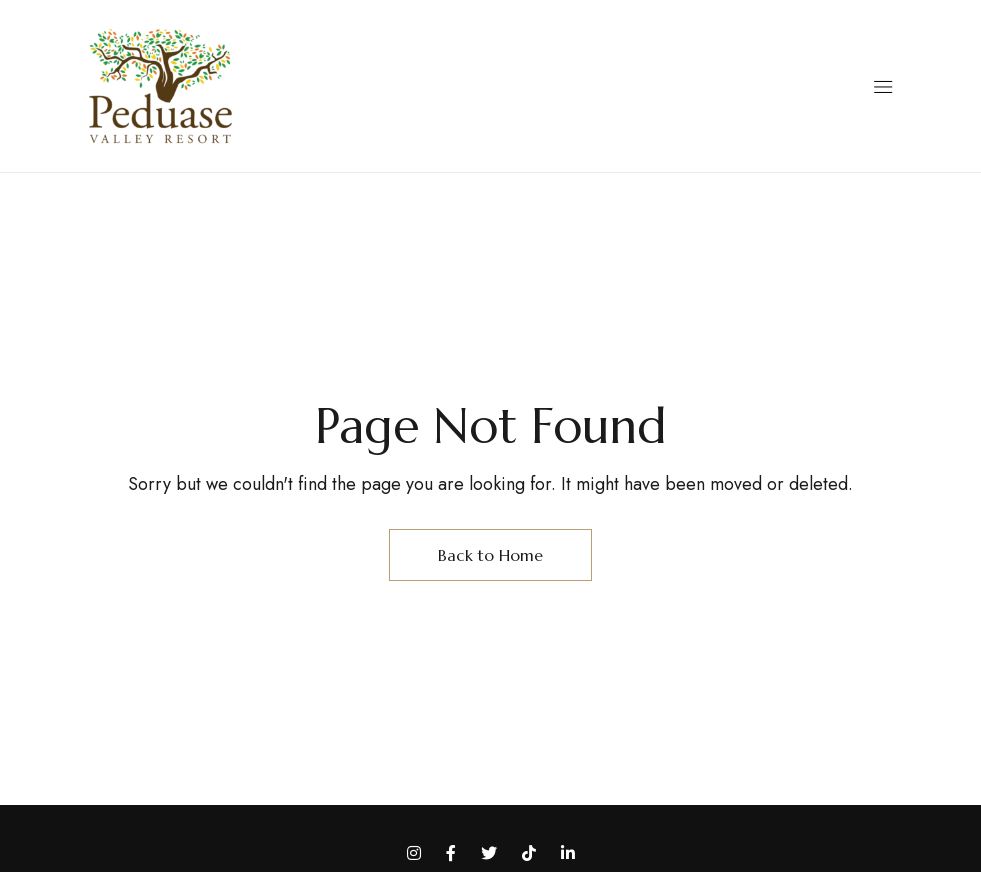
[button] (882, 87)
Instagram (414, 853)
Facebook (451, 853)
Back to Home (490, 555)
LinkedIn (568, 853)
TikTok (529, 853)
